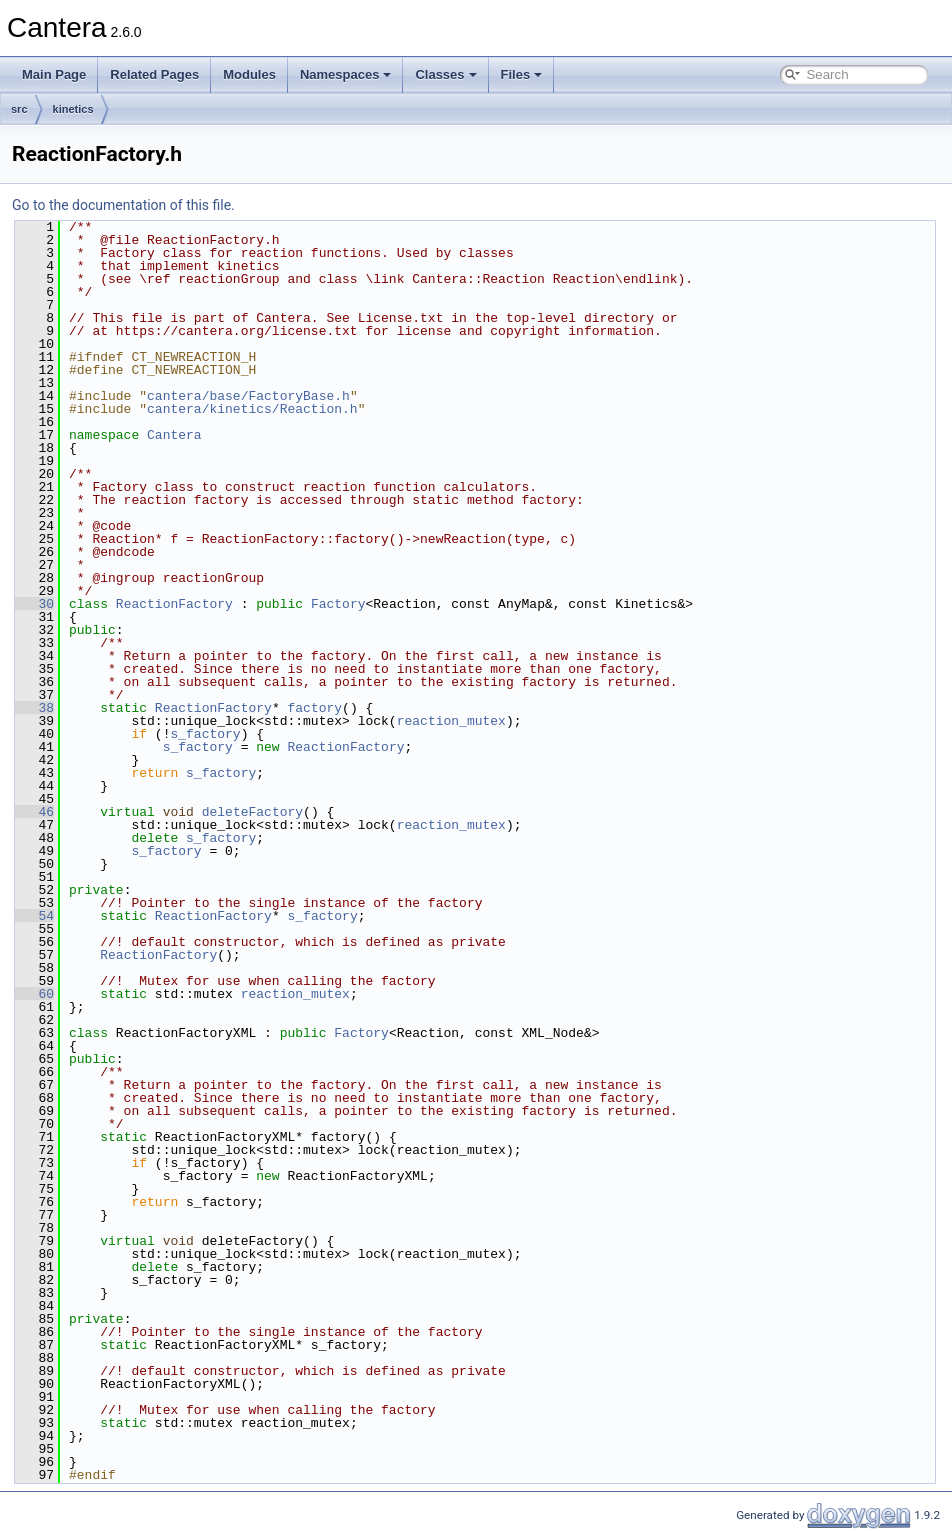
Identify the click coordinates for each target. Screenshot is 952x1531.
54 (34, 916)
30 (34, 604)
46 (34, 812)
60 (34, 994)
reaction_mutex (451, 721)
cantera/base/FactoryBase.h (248, 396)
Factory (338, 604)
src (19, 109)
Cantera (174, 435)
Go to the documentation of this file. (123, 205)
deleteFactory (252, 812)
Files (522, 74)
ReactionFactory (174, 604)
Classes (445, 74)
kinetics (73, 109)
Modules (249, 74)
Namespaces (346, 74)
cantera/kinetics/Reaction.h (252, 409)
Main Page (54, 74)
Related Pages (154, 74)
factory (314, 708)
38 (34, 708)
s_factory (205, 734)
